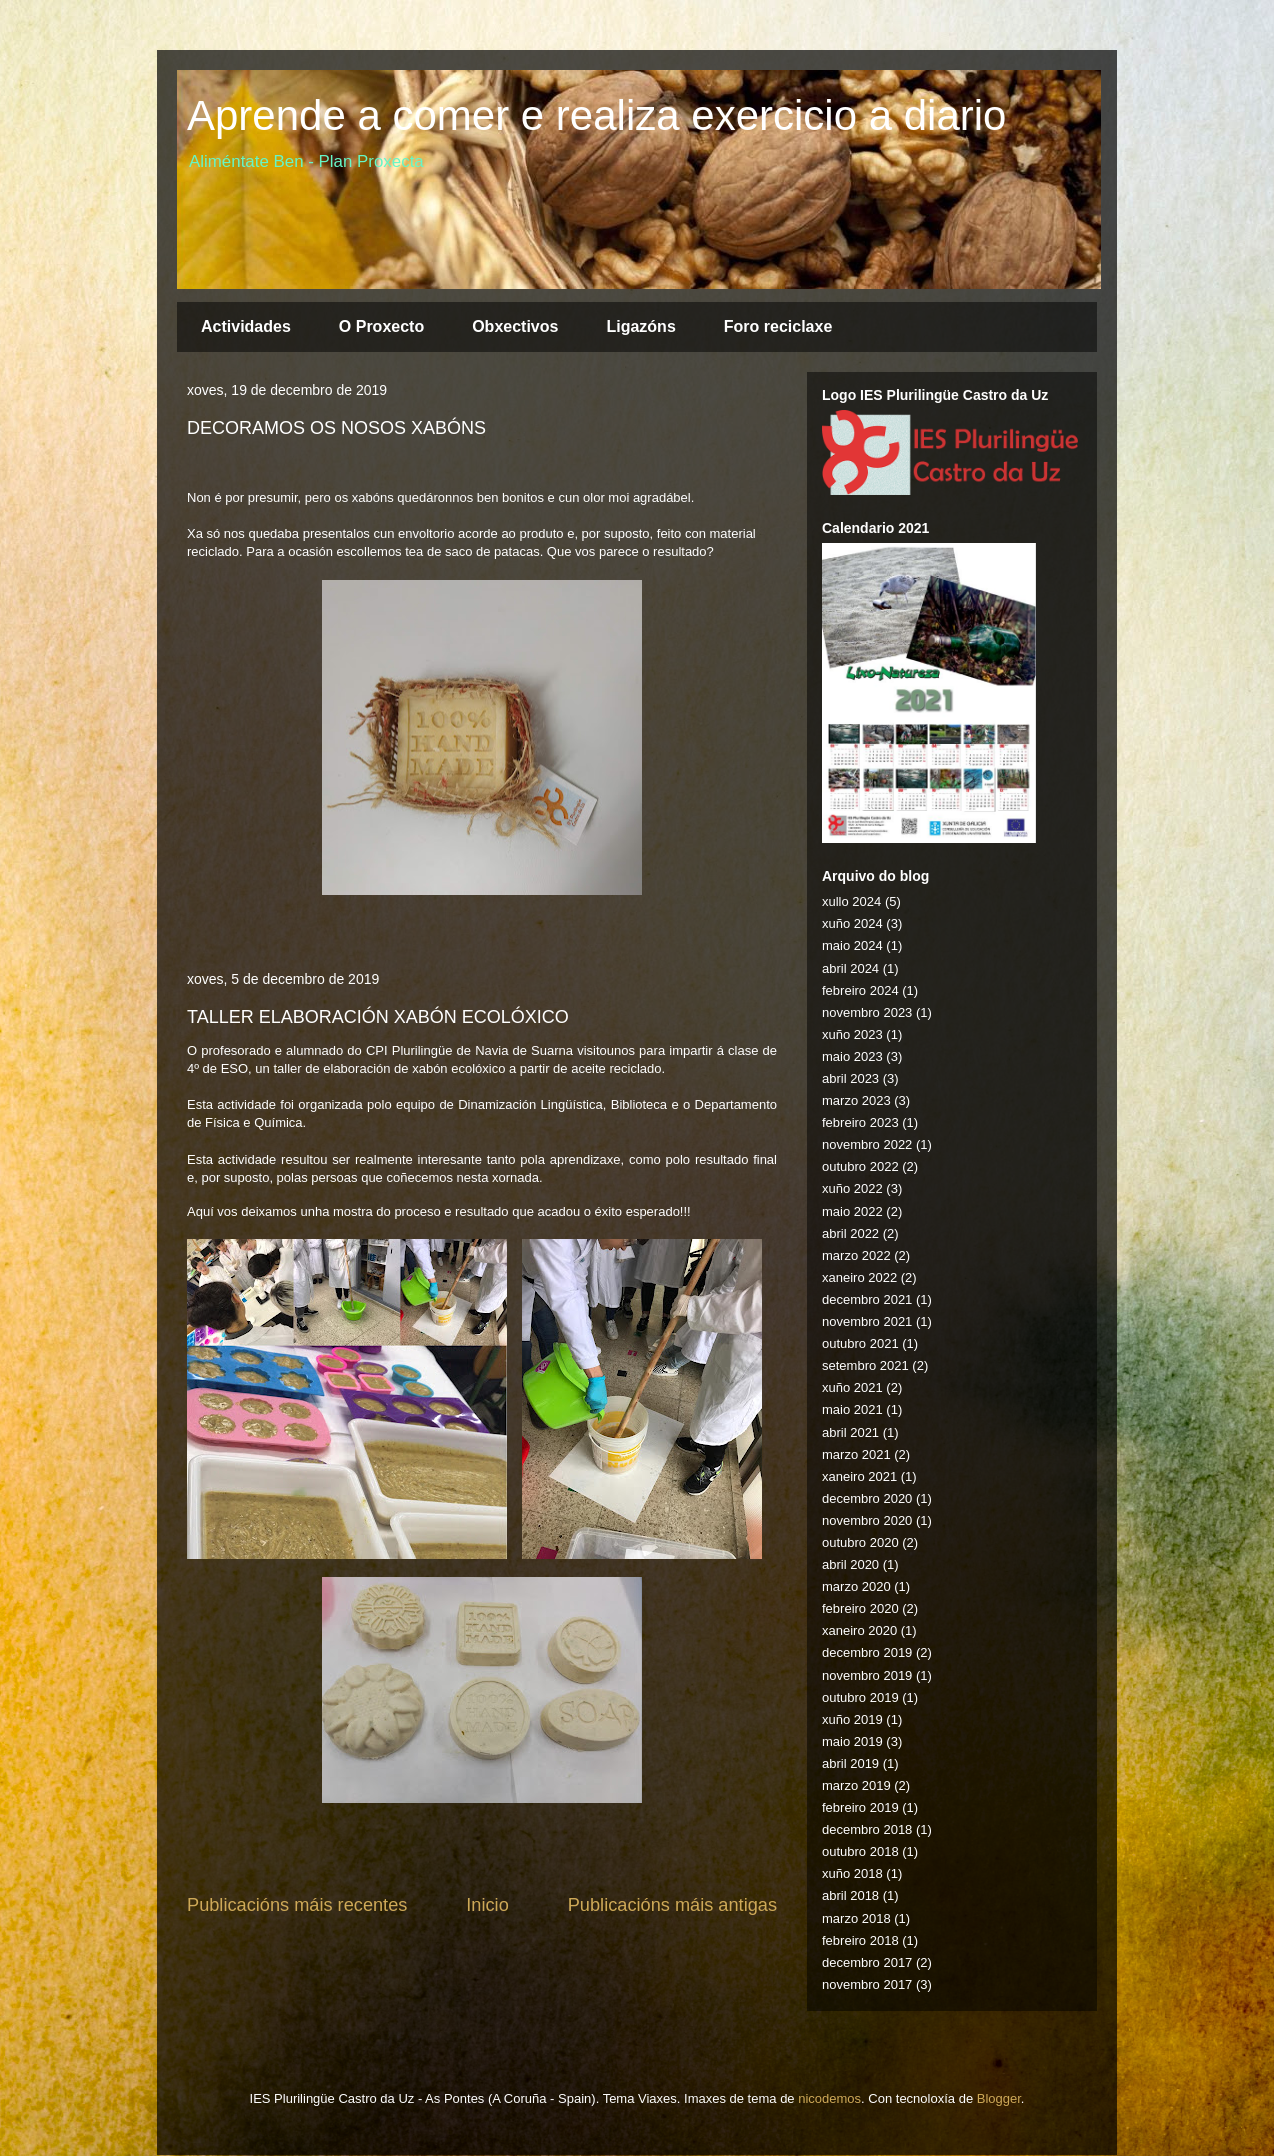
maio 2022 (852, 1211)
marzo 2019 (856, 1785)
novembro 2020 (867, 1520)
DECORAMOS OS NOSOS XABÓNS (336, 428)
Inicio (487, 1905)
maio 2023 (852, 1056)
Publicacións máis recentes (297, 1905)
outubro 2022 (860, 1166)
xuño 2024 (852, 923)
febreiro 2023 (860, 1122)
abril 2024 (850, 968)
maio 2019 (852, 1741)
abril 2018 (850, 1895)
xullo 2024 (851, 901)
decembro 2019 (867, 1652)
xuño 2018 (852, 1873)
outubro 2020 (860, 1542)
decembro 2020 (867, 1498)
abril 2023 (850, 1078)
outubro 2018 (860, 1851)
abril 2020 (850, 1564)
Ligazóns (640, 326)
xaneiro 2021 (859, 1476)
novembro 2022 (867, 1144)
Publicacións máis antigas (672, 1905)
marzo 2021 (856, 1454)
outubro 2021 (860, 1343)
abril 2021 (850, 1432)
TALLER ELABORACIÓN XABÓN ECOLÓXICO (378, 1017)
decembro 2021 (867, 1299)
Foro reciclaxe (778, 326)
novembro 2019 (867, 1675)
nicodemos (829, 2098)
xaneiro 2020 (859, 1630)
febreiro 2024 (860, 990)
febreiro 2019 (860, 1807)
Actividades (246, 326)
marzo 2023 (856, 1100)
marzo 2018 (856, 1918)
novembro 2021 (867, 1321)
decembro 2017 (867, 1962)
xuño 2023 (852, 1034)
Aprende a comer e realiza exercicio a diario (596, 115)
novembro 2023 (867, 1012)
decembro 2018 (867, 1829)
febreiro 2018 (860, 1940)
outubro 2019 (860, 1697)
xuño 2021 (852, 1387)
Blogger (999, 2098)
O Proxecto (381, 326)
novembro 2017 (867, 1984)
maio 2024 (852, 945)
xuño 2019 (852, 1719)
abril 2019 (850, 1763)
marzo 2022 (856, 1255)
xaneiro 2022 (859, 1277)
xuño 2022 (852, 1188)
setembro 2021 (865, 1365)
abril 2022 (850, 1233)
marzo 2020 (856, 1586)
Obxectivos (515, 326)
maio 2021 (852, 1409)
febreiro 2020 (860, 1608)
